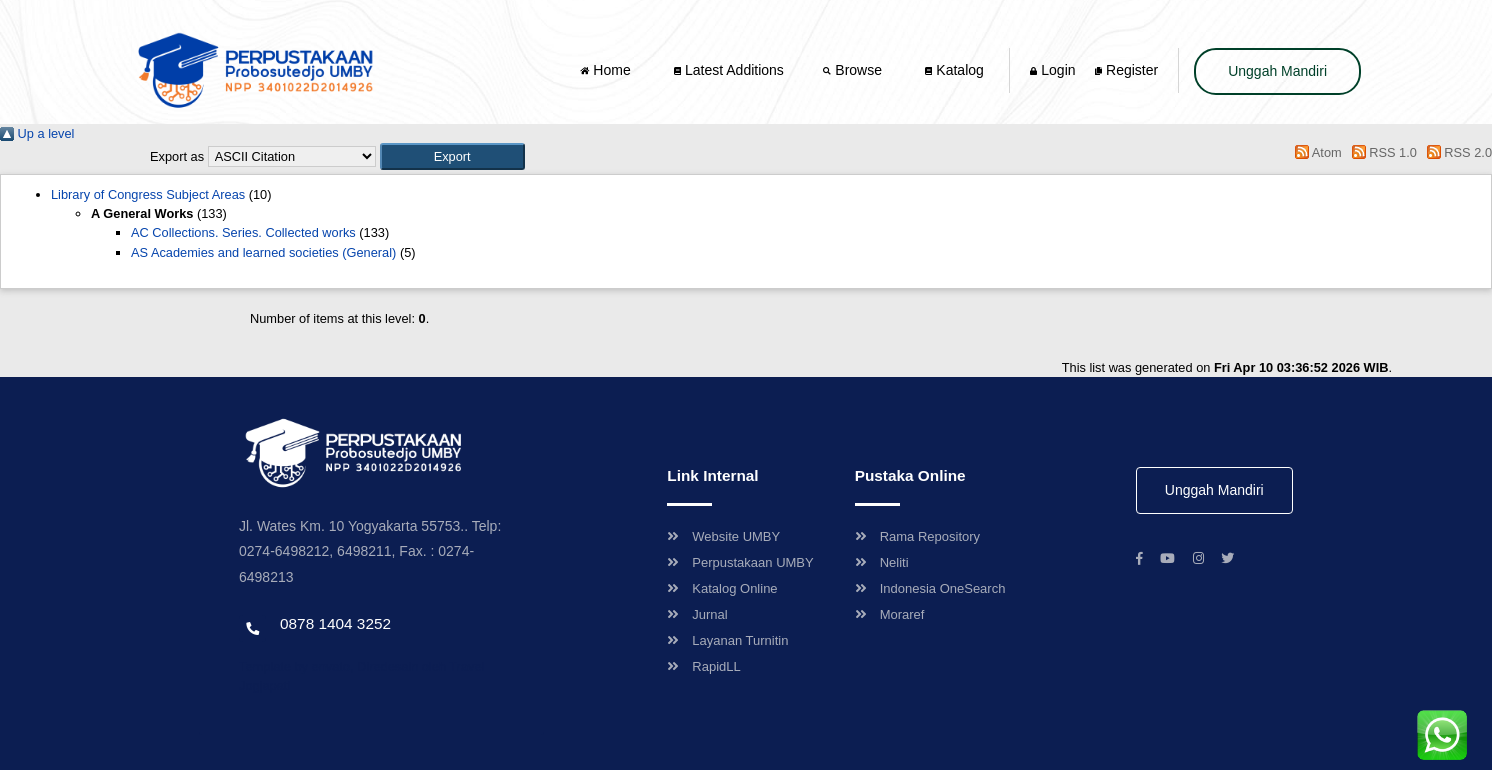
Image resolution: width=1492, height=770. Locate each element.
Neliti (882, 562)
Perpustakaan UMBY (740, 562)
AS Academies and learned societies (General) (263, 252)
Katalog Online (722, 588)
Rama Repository (917, 536)
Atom (1315, 152)
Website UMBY (723, 536)
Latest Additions (729, 70)
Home (607, 70)
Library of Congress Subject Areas (148, 194)
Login (1052, 70)
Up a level (37, 133)
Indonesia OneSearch (930, 588)
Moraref (890, 614)
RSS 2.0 (1456, 152)
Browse (854, 70)
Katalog (954, 70)
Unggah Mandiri (1277, 71)
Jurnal (697, 614)
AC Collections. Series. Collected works (243, 232)
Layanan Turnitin (727, 640)
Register (1126, 70)
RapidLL (703, 666)
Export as (177, 156)
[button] (452, 156)
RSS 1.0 (1381, 152)
